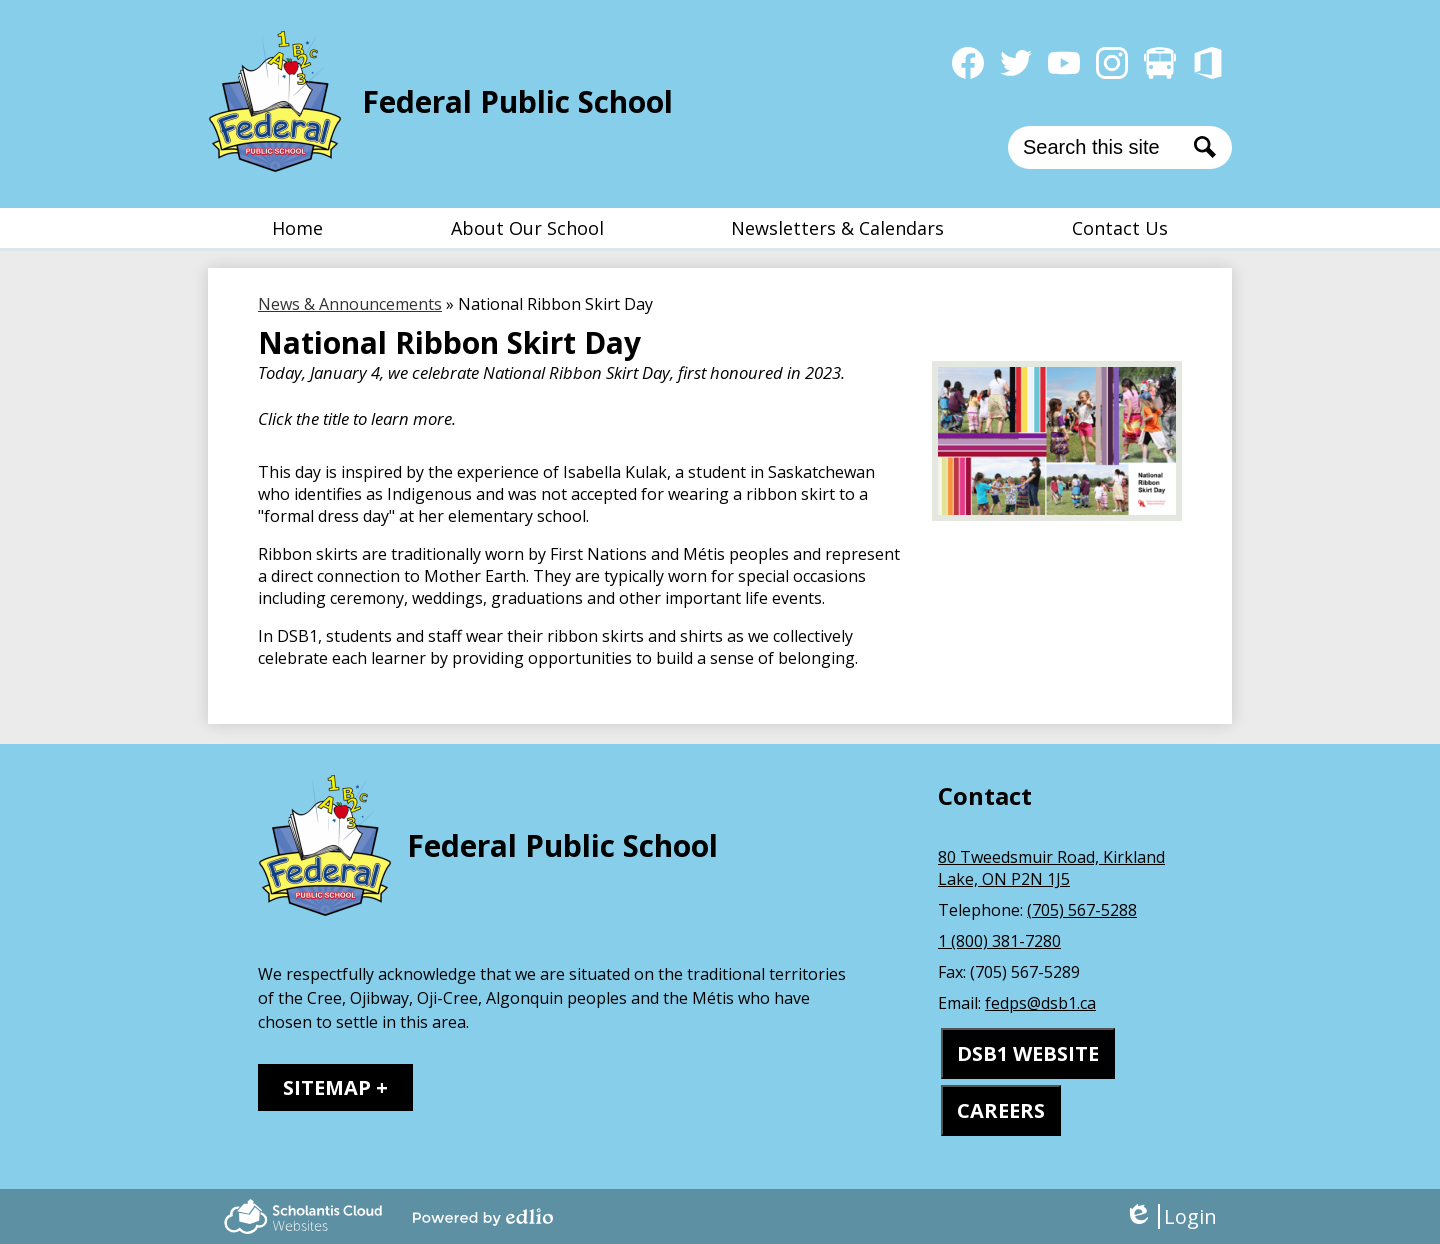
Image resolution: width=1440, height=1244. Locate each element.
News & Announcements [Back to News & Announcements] (350, 304)
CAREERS (1001, 1110)
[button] (527, 228)
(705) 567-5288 (1082, 910)
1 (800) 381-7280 (999, 941)
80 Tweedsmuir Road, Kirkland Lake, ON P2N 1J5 (1051, 868)
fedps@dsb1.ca (1040, 1003)
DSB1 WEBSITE (1028, 1053)
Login (1170, 1216)
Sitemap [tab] (327, 1087)
